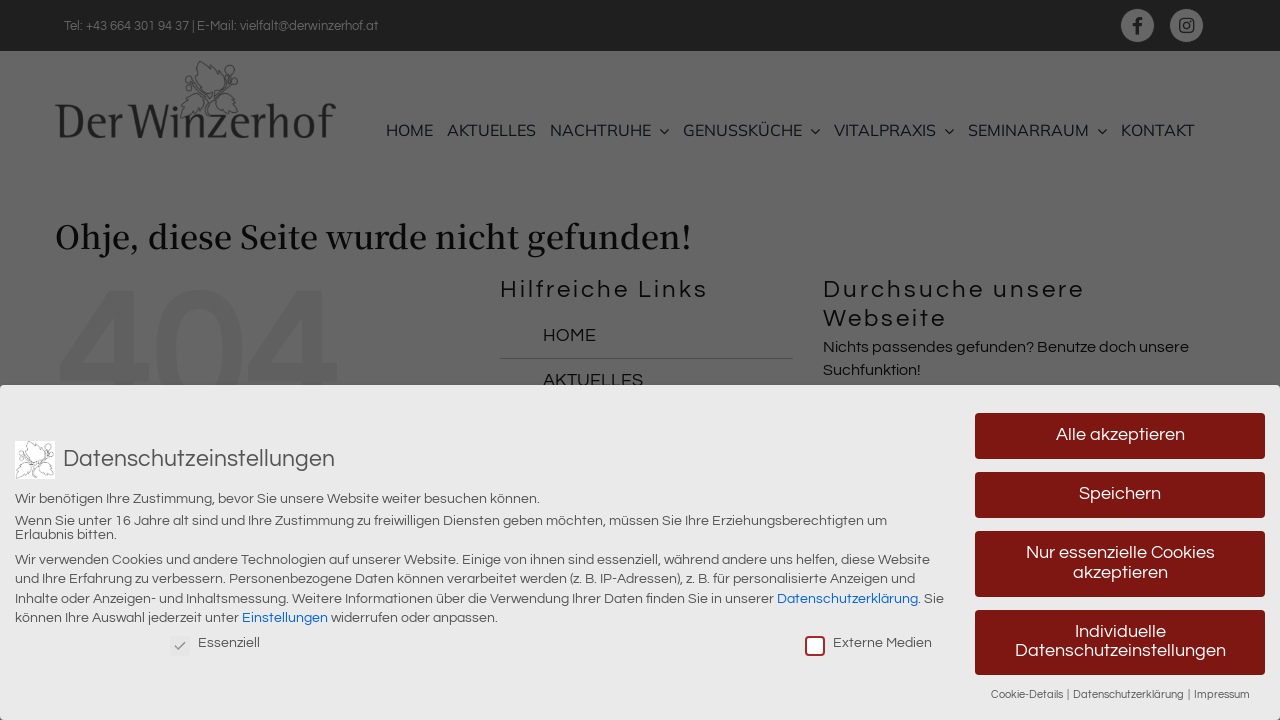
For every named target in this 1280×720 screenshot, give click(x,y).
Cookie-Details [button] (1028, 690)
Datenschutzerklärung (847, 594)
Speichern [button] (1120, 490)
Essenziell (215, 639)
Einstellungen (285, 614)
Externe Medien (868, 639)
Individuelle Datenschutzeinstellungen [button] (1120, 637)
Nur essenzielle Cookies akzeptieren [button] (1120, 559)
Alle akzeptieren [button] (1120, 431)
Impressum (1222, 690)
